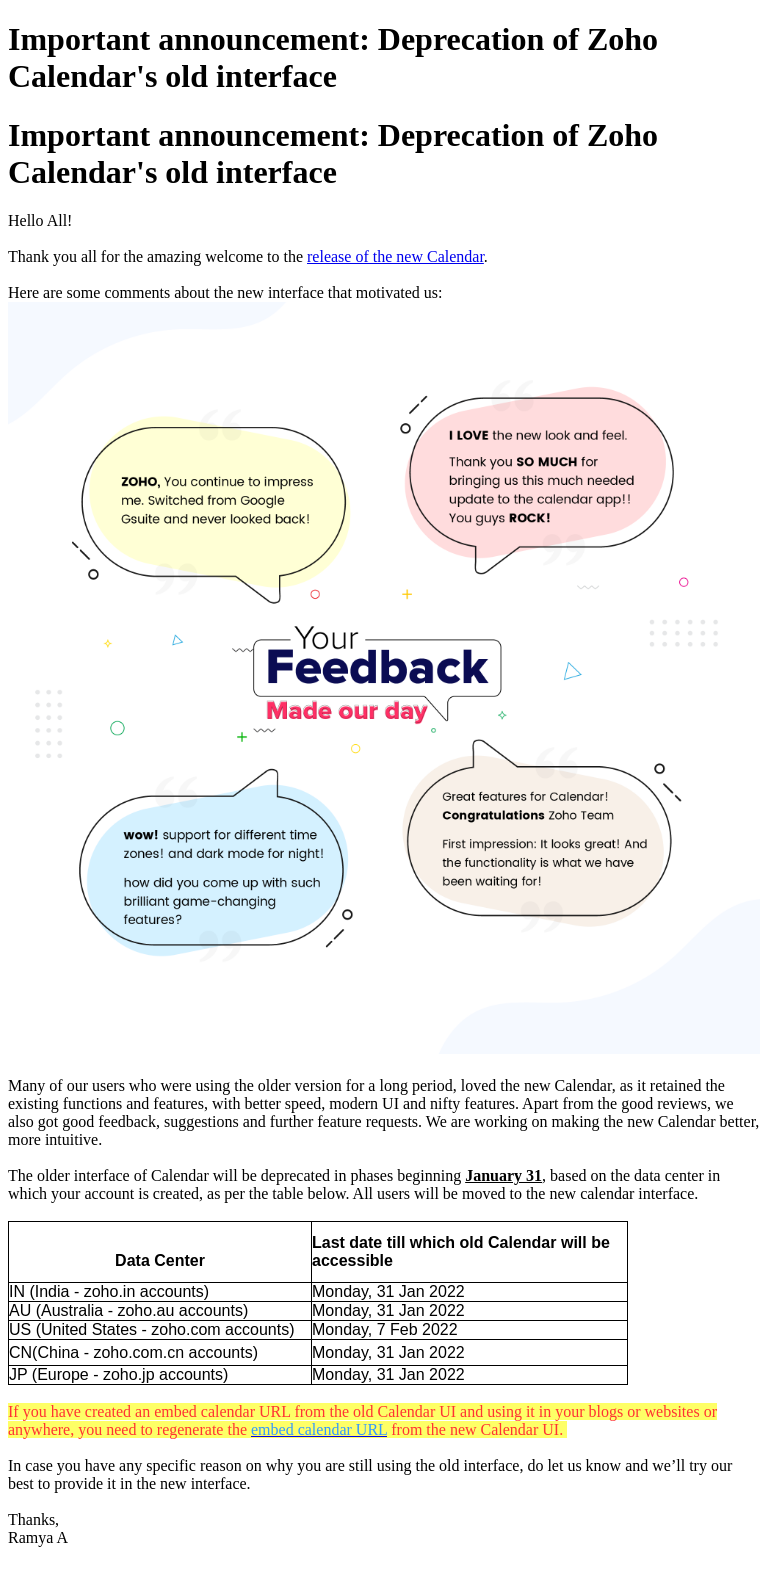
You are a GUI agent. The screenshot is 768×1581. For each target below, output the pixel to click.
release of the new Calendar (395, 256)
